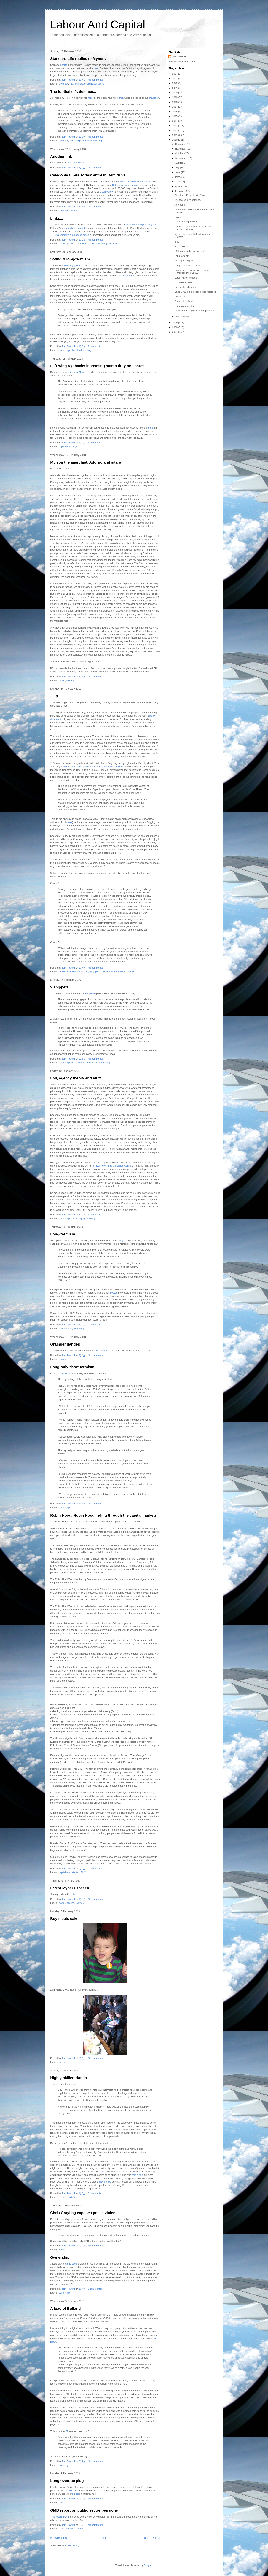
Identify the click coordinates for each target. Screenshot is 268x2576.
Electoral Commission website (134, 181)
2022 (175, 83)
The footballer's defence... (73, 92)
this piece (89, 993)
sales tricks (105, 2181)
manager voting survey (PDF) (142, 224)
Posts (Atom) (72, 2545)
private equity (78, 1218)
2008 (175, 327)
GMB (61, 2528)
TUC (83, 1872)
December (181, 144)
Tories (74, 210)
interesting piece (71, 265)
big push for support (75, 228)
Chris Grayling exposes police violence (84, 2213)
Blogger (148, 2565)
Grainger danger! (65, 1344)
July (177, 167)
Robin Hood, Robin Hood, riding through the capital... (191, 271)
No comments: (96, 79)
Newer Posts (59, 2538)
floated (113, 1292)
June (178, 172)
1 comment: (94, 442)
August (179, 162)
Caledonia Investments (124, 185)
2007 (175, 331)
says (102, 2171)
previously (154, 97)
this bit (68, 2490)
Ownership (59, 2257)
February (180, 191)
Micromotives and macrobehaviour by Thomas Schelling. (93, 766)
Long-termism (62, 1234)
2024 (175, 73)
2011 (175, 135)
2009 (175, 322)
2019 (175, 97)
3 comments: (95, 2193)
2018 (175, 102)
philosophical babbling (98, 1062)
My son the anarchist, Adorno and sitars (85, 462)
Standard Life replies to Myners (78, 59)
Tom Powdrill (179, 56)
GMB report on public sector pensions (84, 2510)
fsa (60, 243)
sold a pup (137, 2174)
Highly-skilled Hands (68, 2078)
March (179, 186)
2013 (175, 125)
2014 (175, 121)
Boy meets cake (64, 1919)
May (177, 177)
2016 (175, 111)
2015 (175, 116)
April (178, 181)
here (96, 68)
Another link (61, 156)
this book (72, 2263)
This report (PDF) (59, 2516)
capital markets (67, 446)
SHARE (82, 243)
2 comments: (95, 346)
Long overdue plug (67, 2481)
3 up (54, 696)
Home (106, 2538)
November (181, 148)
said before (128, 275)
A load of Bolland (65, 2308)
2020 (175, 92)
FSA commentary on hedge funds (71, 234)
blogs (73, 231)
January (179, 316)
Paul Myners (76, 83)
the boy (70, 680)
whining (91, 1218)
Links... (56, 218)
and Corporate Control (120, 1165)
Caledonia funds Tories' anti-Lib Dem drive (87, 175)
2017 (175, 106)
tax (77, 446)
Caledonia (64, 210)
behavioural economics (71, 971)
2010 (175, 139)
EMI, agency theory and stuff (75, 1078)
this (121, 97)
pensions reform (104, 971)
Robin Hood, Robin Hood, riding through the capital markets (103, 1515)
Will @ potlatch (76, 162)
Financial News (77, 372)
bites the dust (101, 1350)
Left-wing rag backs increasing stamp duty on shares (97, 366)
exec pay (63, 83)
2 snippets (59, 987)
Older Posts (151, 2538)
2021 (175, 88)
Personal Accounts (124, 971)
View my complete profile (181, 61)
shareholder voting (94, 83)
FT (66, 2431)
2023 (175, 78)
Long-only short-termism (72, 1367)
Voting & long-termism (70, 259)
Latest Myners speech (69, 1888)
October (179, 153)
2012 (175, 130)
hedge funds (70, 243)
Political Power (99, 1165)
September (181, 158)
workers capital (117, 243)
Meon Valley (106, 191)
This (52, 2084)
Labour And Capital (97, 24)
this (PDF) (66, 1373)
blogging (89, 971)
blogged (122, 1240)
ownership (75, 140)
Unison (62, 2502)
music (62, 680)
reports (63, 64)
